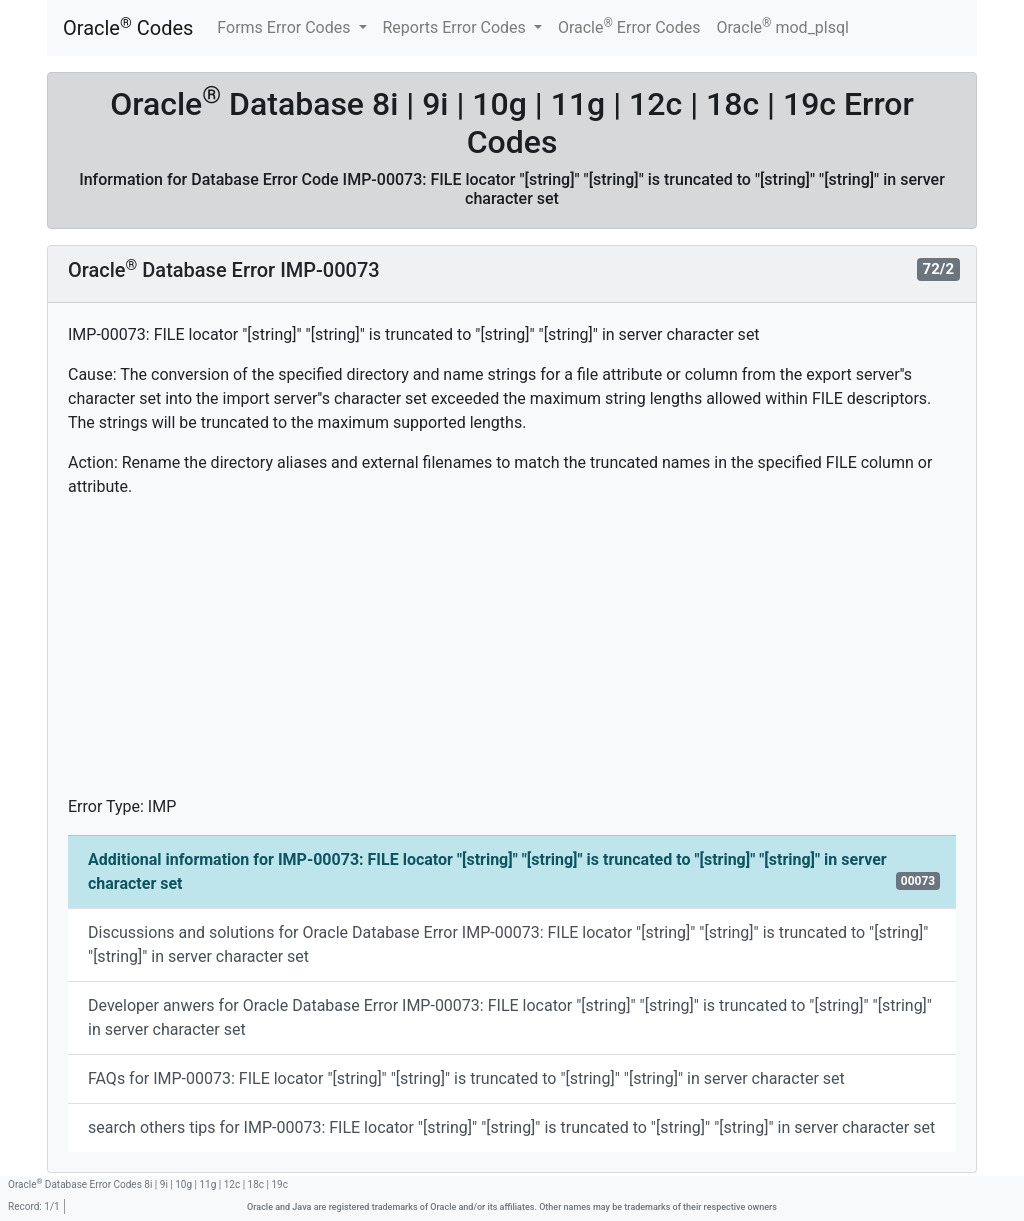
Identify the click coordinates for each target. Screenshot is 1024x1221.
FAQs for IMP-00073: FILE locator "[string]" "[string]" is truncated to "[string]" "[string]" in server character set (466, 1078)
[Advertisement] (512, 655)
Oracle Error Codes (629, 26)
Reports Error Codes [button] (456, 27)
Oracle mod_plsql (782, 26)
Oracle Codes (128, 27)
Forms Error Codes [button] (285, 27)
